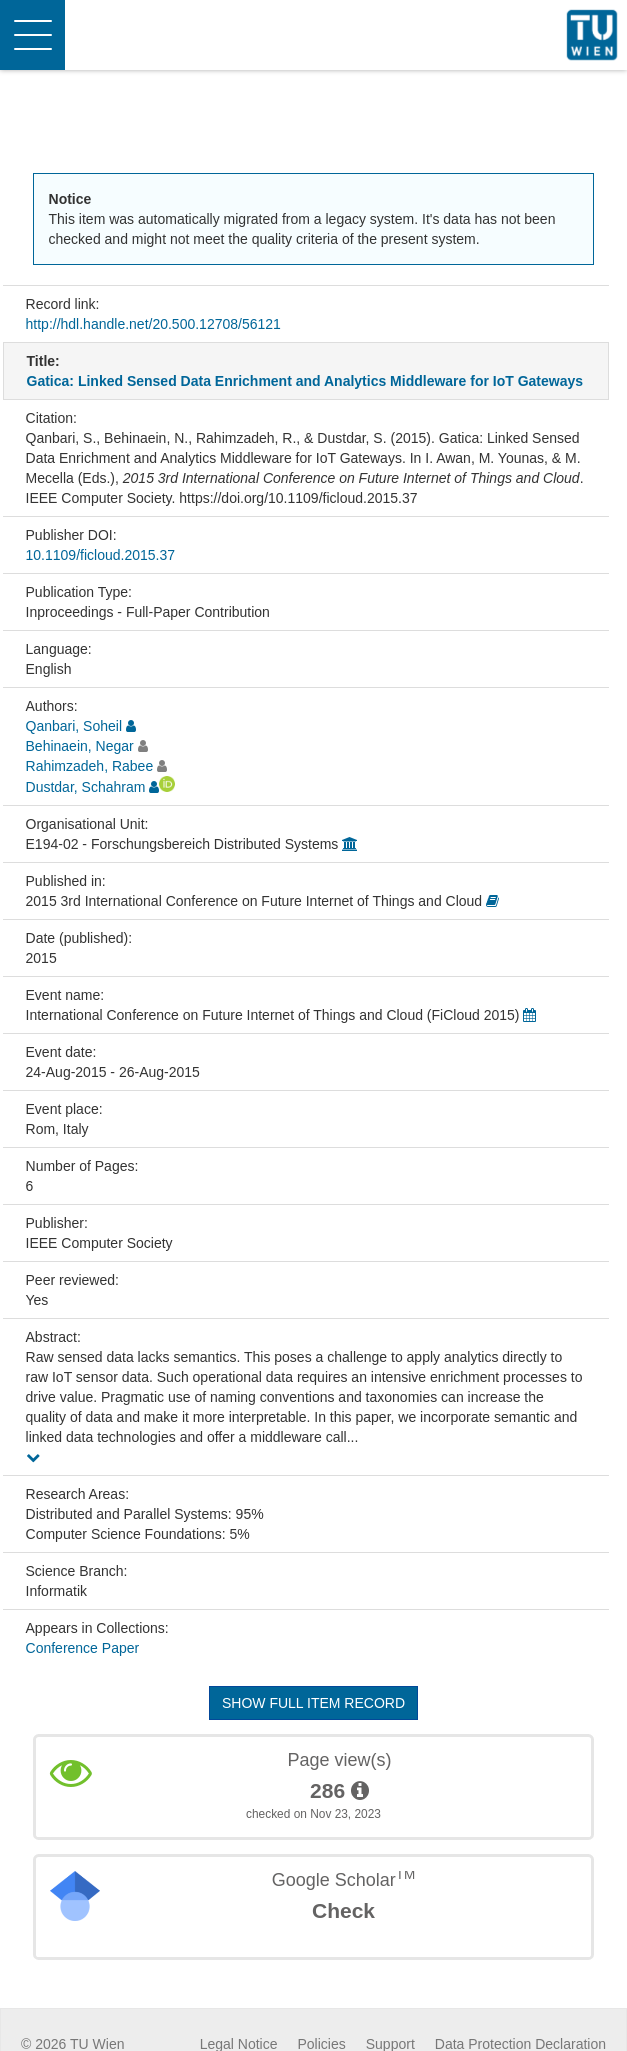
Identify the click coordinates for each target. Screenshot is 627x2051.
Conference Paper (83, 1648)
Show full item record (313, 1703)
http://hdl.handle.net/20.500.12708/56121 (153, 324)
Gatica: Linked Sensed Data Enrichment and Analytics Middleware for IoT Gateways (305, 381)
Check (343, 1910)
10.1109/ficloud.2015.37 (100, 555)
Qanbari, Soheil (74, 726)
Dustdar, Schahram (86, 787)
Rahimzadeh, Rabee (90, 766)
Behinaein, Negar (80, 746)
